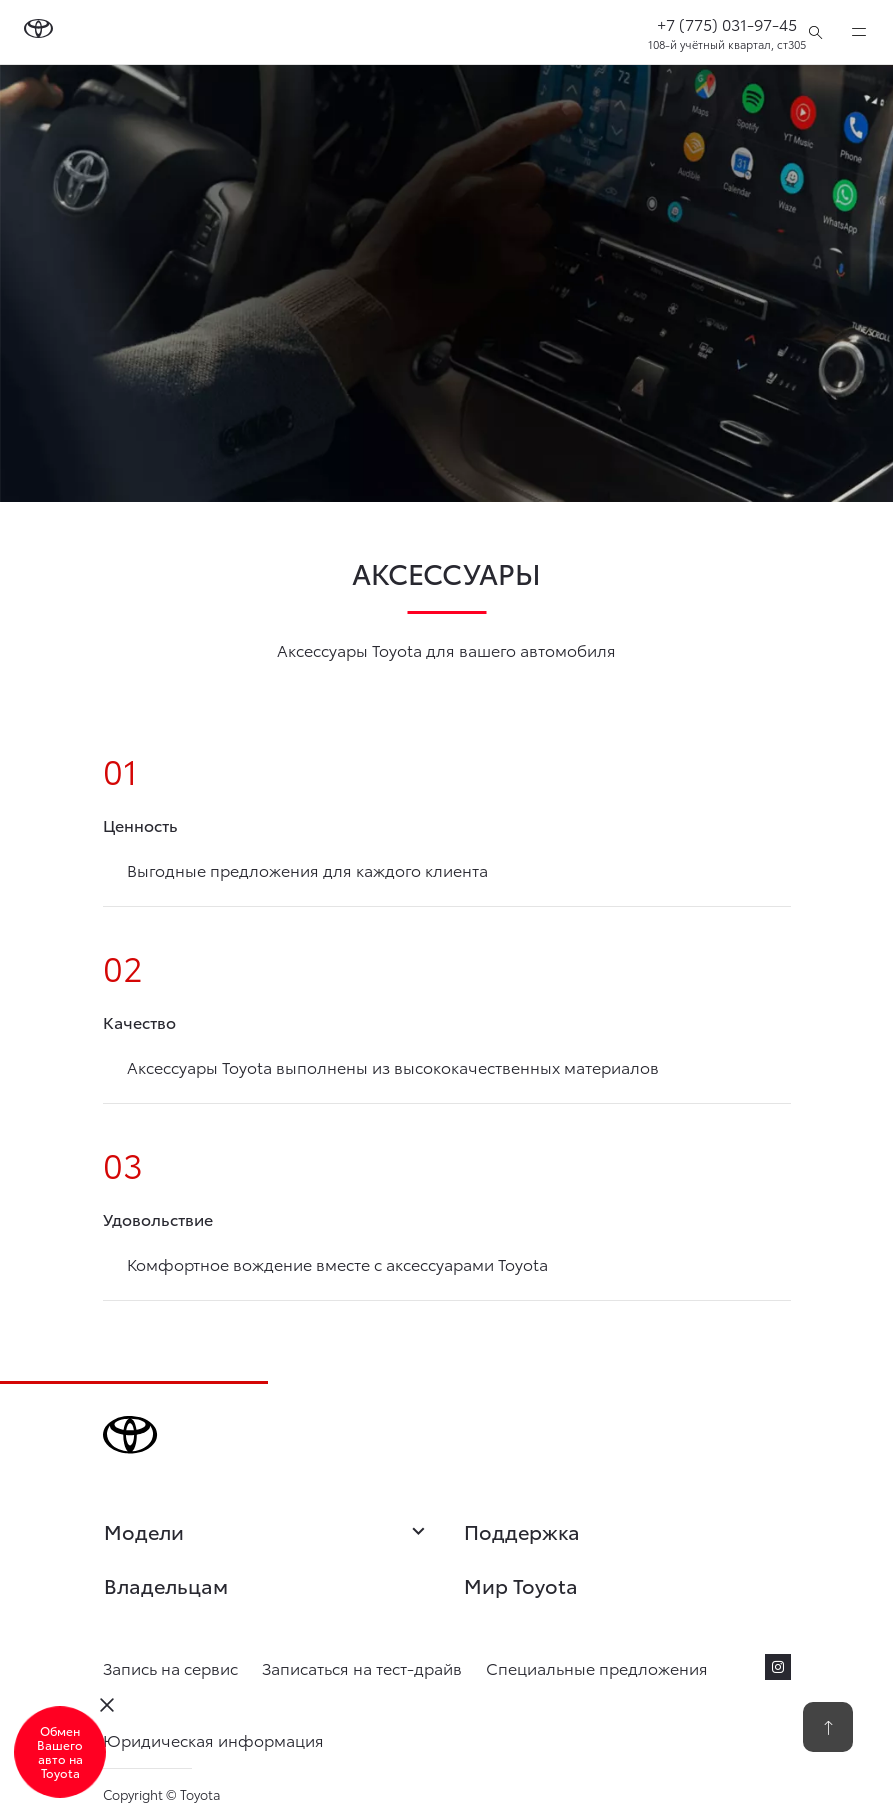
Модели (267, 1532)
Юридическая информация (213, 1739)
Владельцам (166, 1585)
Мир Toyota (521, 1585)
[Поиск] (815, 32)
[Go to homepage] (38, 32)
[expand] (859, 32)
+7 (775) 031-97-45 (727, 23)
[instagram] (778, 1667)
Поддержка (522, 1531)
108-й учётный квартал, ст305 (727, 44)
